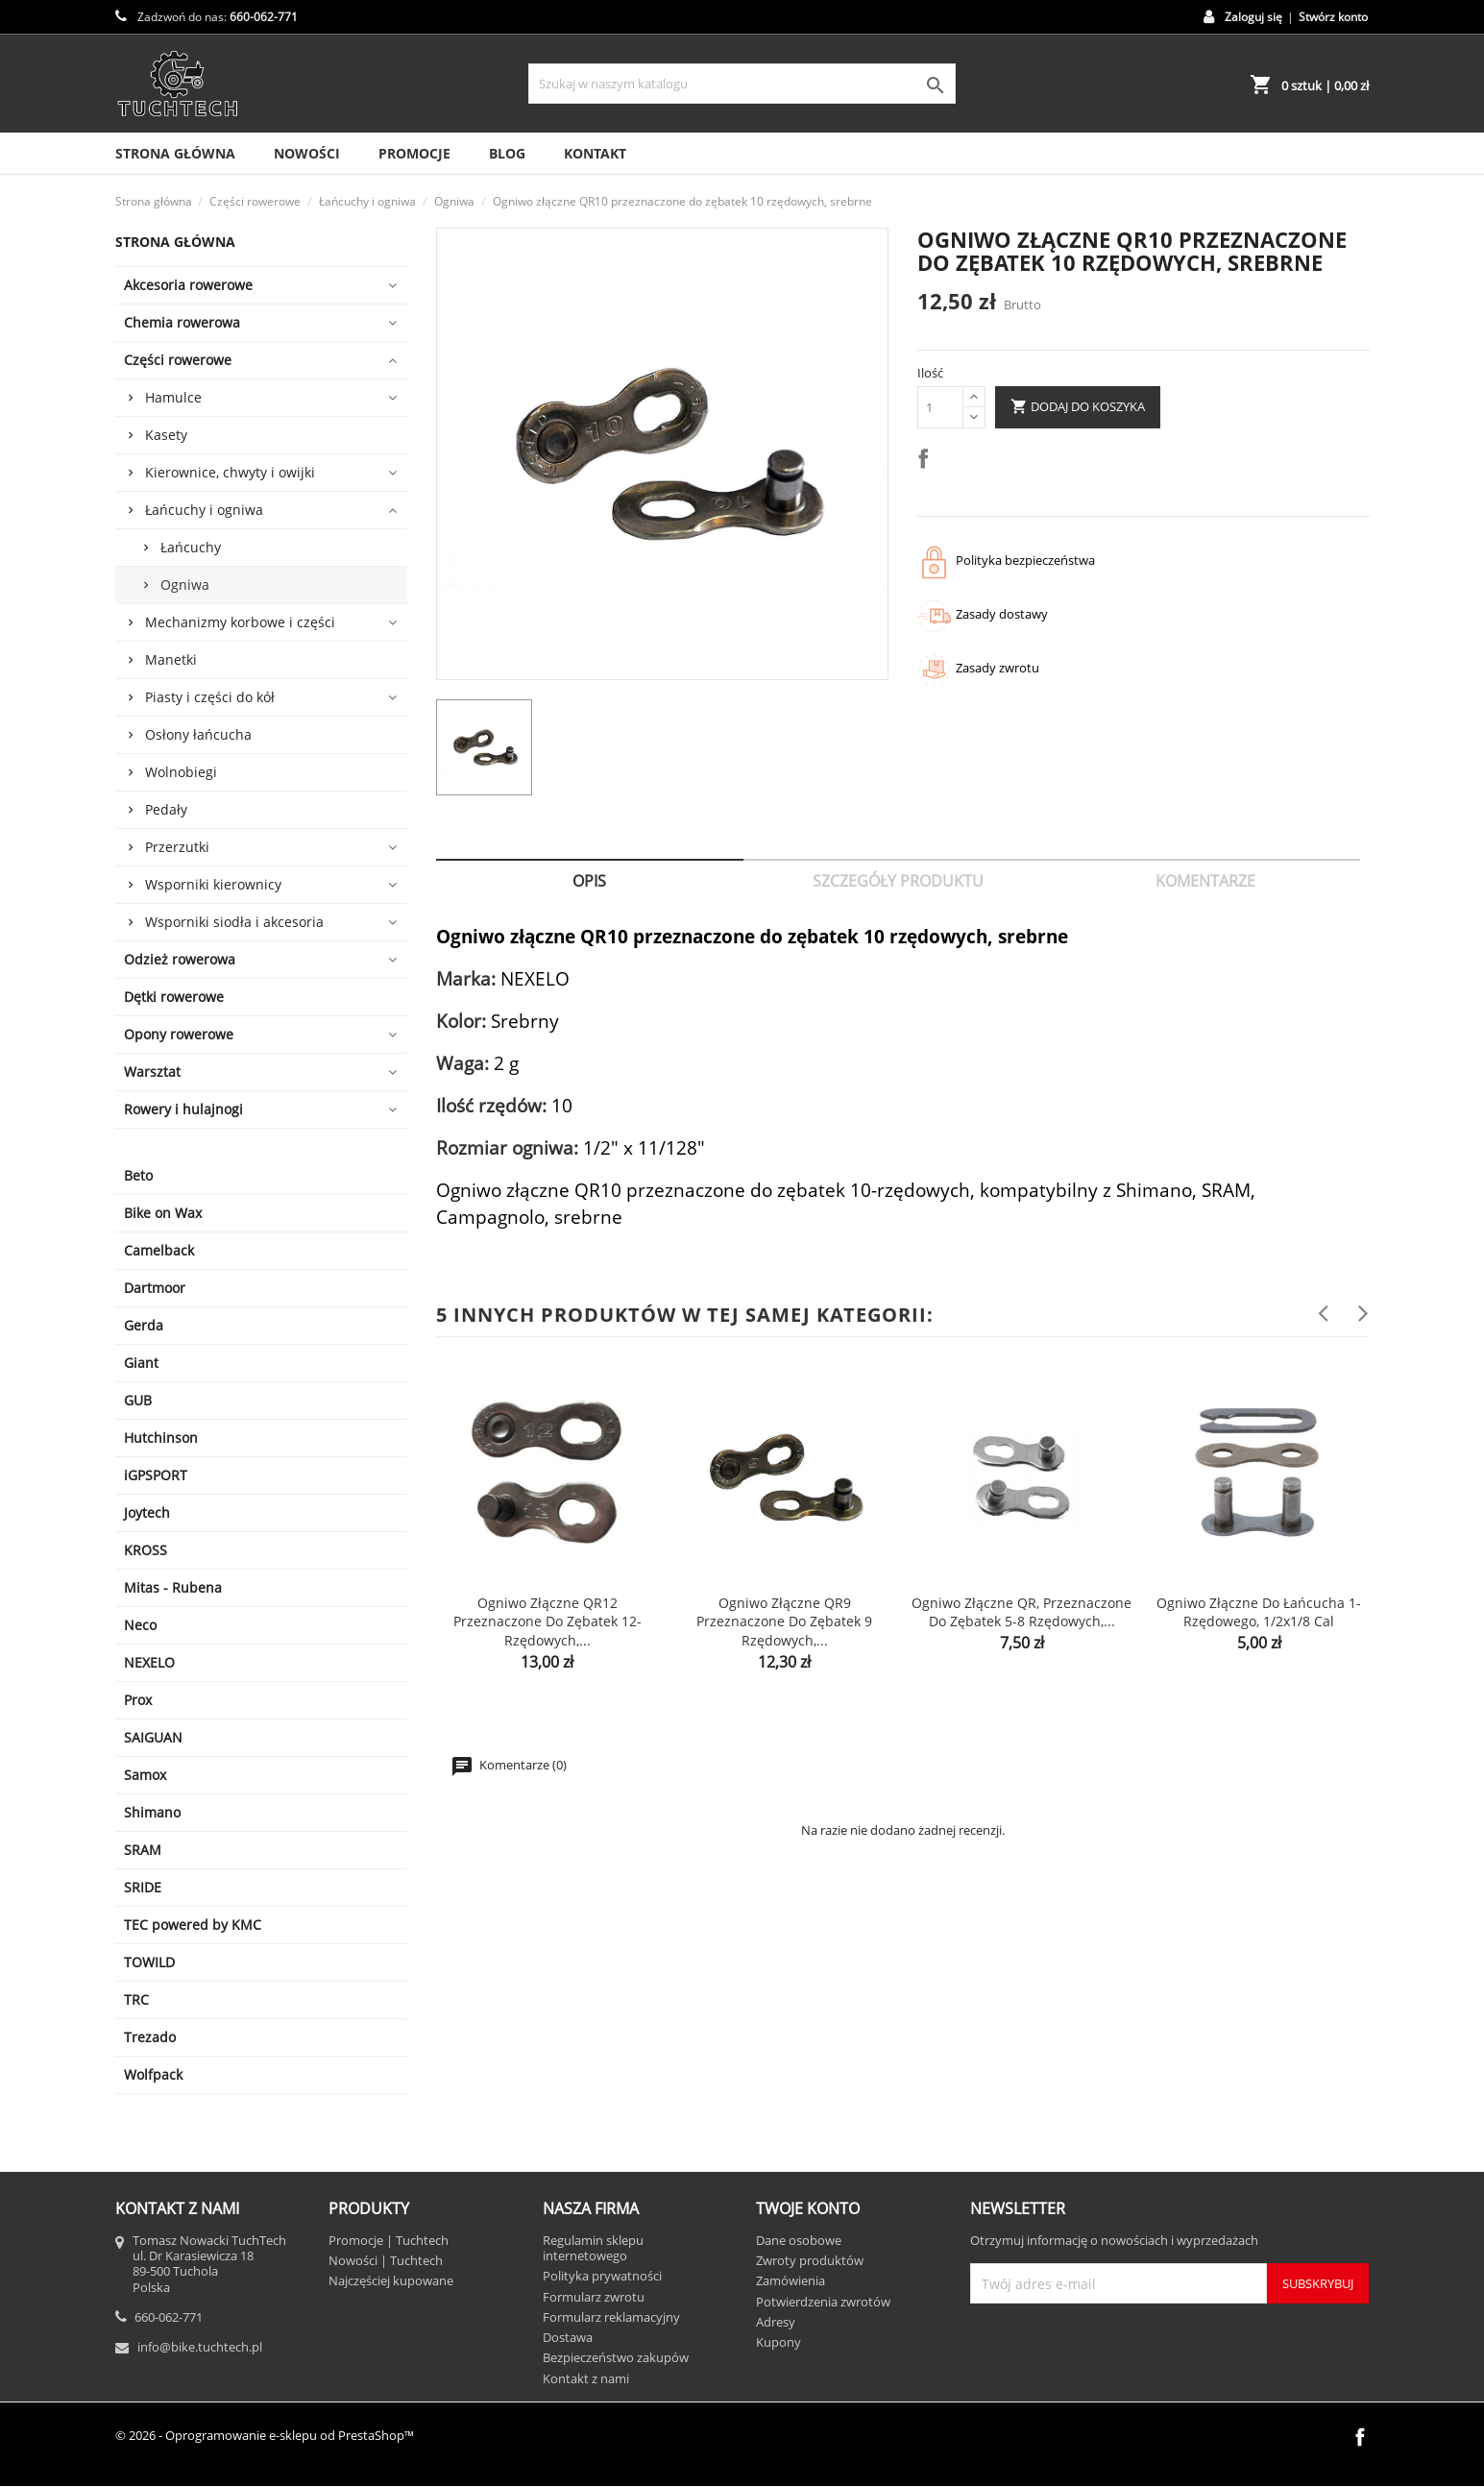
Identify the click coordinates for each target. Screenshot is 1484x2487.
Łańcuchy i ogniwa (204, 509)
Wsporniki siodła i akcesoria (234, 922)
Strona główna (175, 241)
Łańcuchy (190, 547)
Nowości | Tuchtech (385, 2260)
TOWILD (149, 1962)
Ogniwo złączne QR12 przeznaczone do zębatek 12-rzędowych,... (547, 1622)
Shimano (152, 1812)
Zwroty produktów (810, 2260)
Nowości (307, 153)
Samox (145, 1775)
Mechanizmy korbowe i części (240, 622)
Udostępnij (927, 462)
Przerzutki (177, 847)
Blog (507, 153)
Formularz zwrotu (594, 2296)
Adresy (775, 2321)
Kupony (778, 2342)
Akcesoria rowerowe (188, 285)
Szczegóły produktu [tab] (898, 880)
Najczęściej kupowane (390, 2280)
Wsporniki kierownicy (213, 884)
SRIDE (142, 1887)
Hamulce (173, 397)
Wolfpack (153, 2074)
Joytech (147, 1512)
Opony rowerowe (178, 1034)
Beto (138, 1175)
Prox (138, 1700)
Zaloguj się (1253, 17)
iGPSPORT (155, 1475)
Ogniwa (184, 584)
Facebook (1360, 2437)
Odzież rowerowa (179, 959)
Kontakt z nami (586, 2378)
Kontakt (595, 153)
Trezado (150, 2037)
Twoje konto (808, 2208)
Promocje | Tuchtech (388, 2240)
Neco (140, 1625)
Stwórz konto (1333, 17)
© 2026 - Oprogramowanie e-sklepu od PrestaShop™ (264, 2435)
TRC (136, 1999)
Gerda (143, 1325)
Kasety (166, 435)
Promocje (414, 153)
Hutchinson (161, 1437)
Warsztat (152, 1071)
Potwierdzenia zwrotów (823, 2301)
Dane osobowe (798, 2240)
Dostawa (568, 2337)
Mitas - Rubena (173, 1587)
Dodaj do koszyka (1077, 407)
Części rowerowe (177, 360)
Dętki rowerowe (174, 996)
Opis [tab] (589, 880)
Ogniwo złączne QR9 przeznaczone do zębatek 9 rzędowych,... (784, 1622)
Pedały (166, 809)
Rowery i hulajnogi (183, 1109)
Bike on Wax (163, 1213)
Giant (141, 1362)
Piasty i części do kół (210, 697)
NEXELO (149, 1662)
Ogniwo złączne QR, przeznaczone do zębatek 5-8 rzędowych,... (1021, 1612)
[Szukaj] (742, 83)
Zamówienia (790, 2280)
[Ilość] (940, 407)
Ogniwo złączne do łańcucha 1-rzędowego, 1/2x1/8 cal (1258, 1612)
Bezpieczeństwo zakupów (616, 2357)
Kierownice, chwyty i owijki (230, 472)
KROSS (145, 1550)
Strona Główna (175, 153)
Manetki (171, 659)
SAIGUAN (153, 1737)
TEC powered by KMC (192, 1924)
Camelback (159, 1250)
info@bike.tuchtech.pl (199, 2346)
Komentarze (1205, 880)
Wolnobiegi (181, 772)
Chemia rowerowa (182, 322)
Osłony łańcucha (198, 734)
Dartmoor (154, 1288)
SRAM (142, 1850)
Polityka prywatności (602, 2275)
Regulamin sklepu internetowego (593, 2247)
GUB (138, 1400)
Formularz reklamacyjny (611, 2317)
